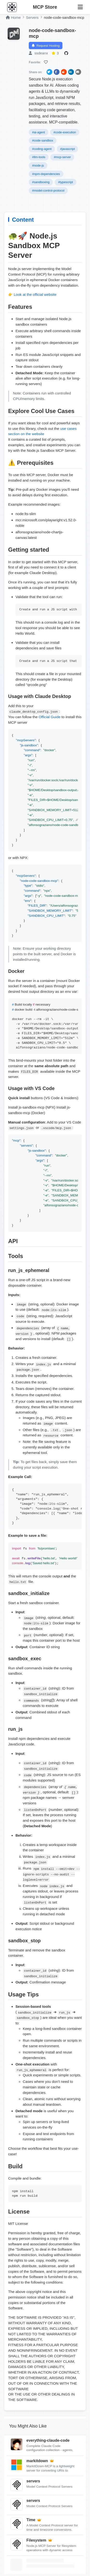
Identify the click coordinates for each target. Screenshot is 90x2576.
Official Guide (49, 717)
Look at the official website (35, 294)
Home (13, 17)
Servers (32, 17)
